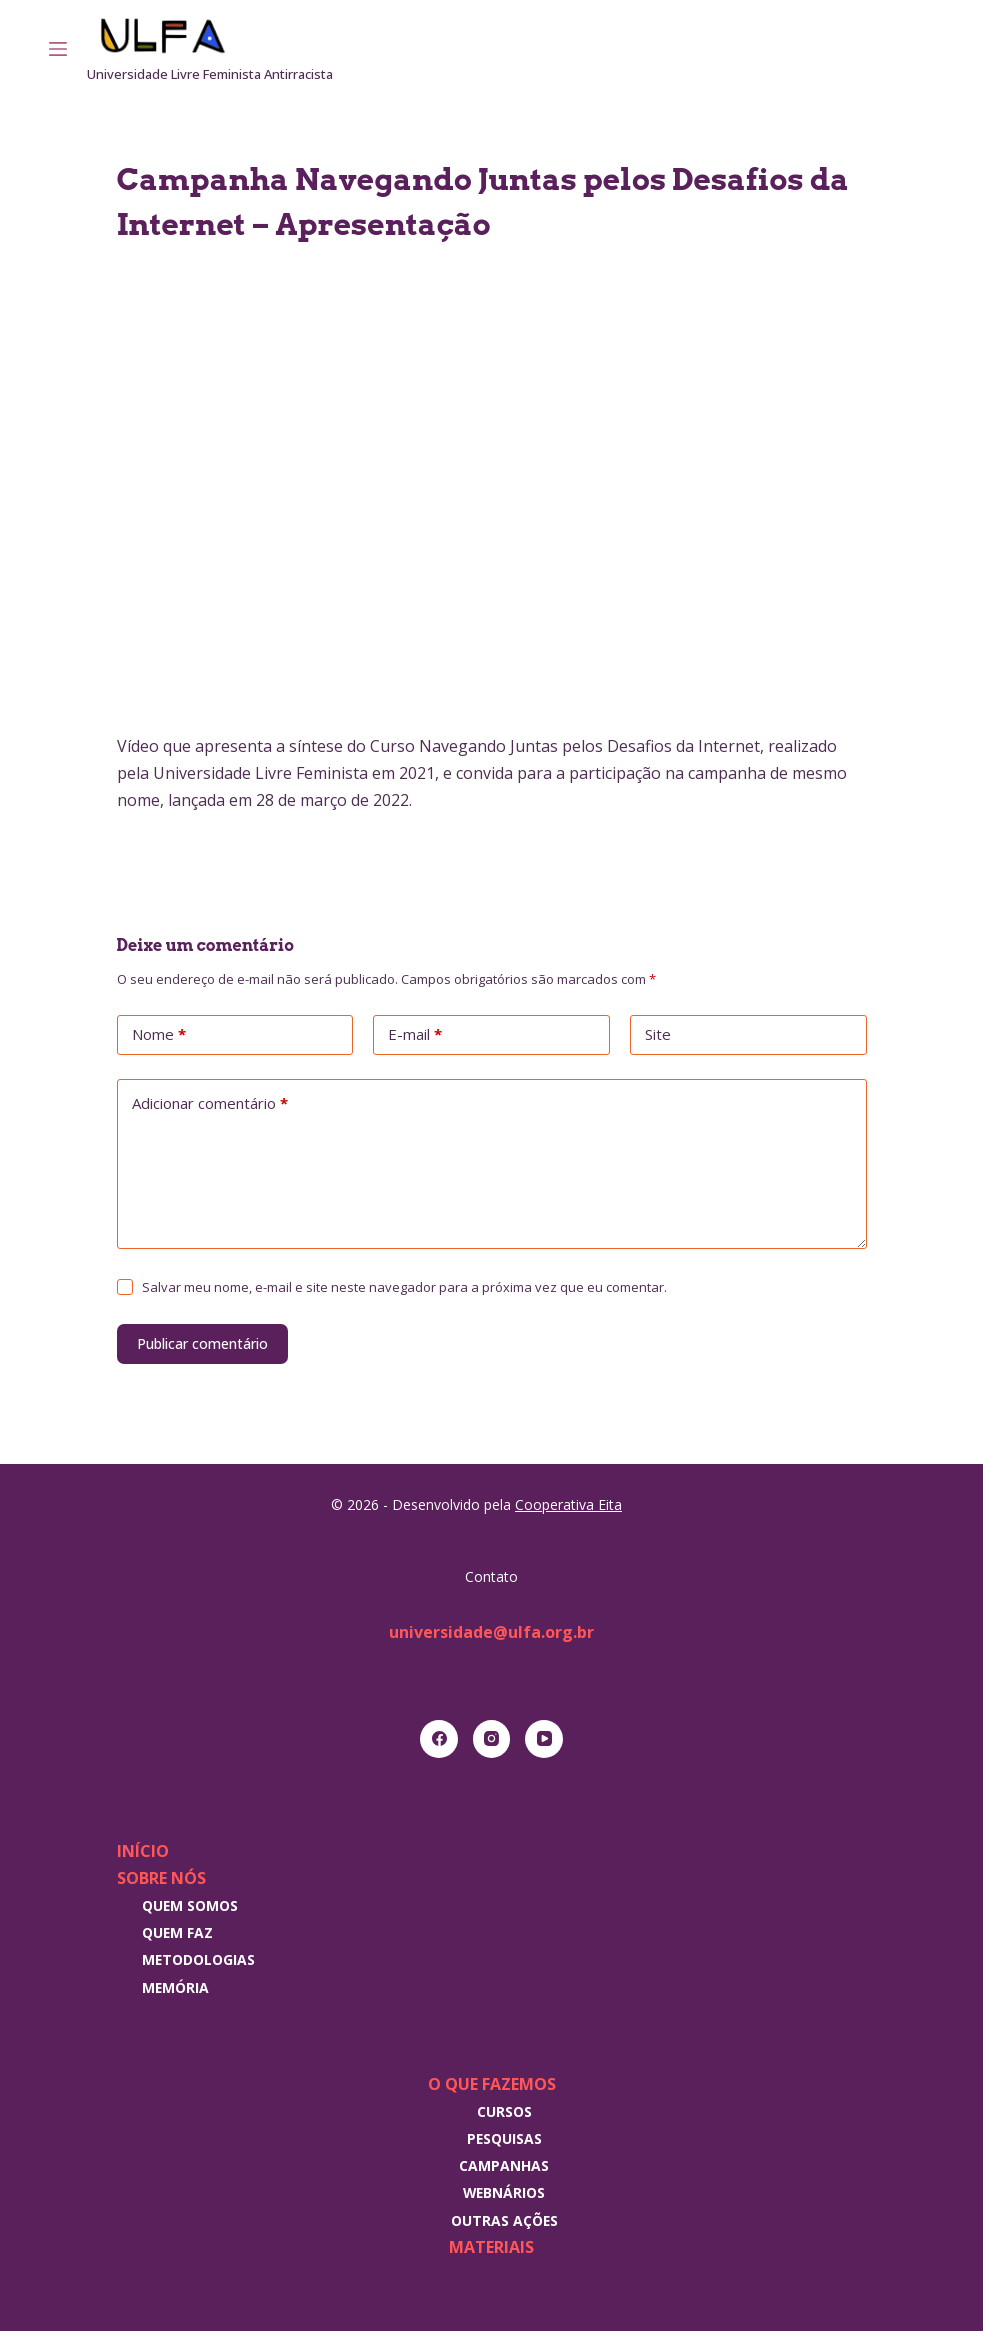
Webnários (504, 2192)
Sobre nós (161, 1878)
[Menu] (58, 49)
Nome (159, 1035)
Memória (175, 1987)
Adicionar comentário (210, 1104)
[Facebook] (439, 1739)
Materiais (491, 2247)
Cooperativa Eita (568, 1504)
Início (143, 1851)
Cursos (504, 2111)
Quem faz (177, 1932)
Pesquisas (504, 2138)
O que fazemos (492, 2084)
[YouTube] (544, 1739)
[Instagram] (899, 49)
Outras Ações (504, 2220)
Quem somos (190, 1905)
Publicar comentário (202, 1343)
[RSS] (927, 49)
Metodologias (198, 1959)
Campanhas (504, 2165)
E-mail (415, 1035)
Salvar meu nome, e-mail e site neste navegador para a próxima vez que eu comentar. (404, 1287)
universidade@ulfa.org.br (491, 1632)
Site (658, 1034)
